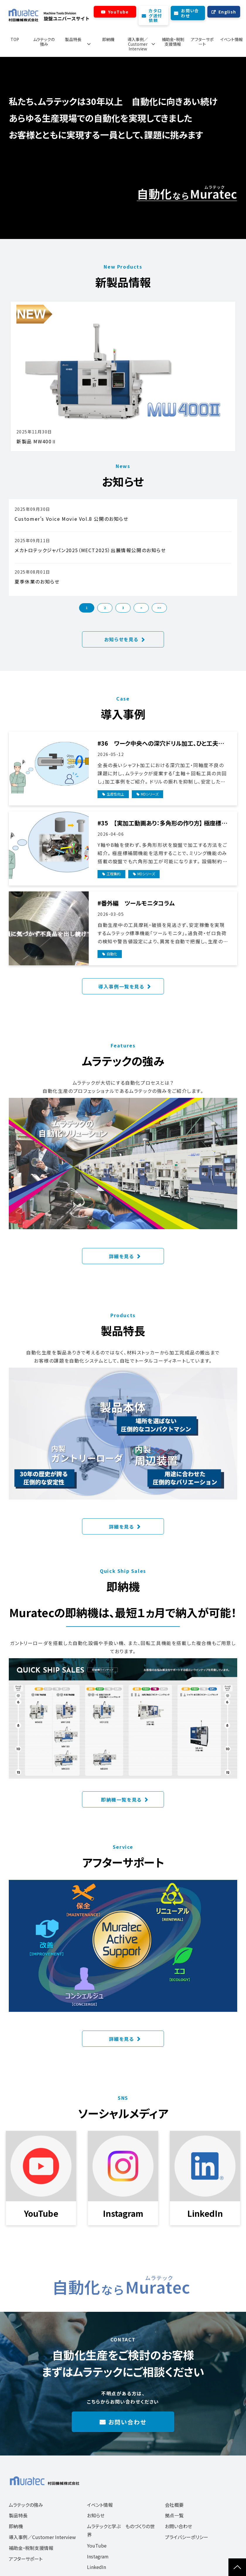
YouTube (118, 12)
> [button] (141, 608)
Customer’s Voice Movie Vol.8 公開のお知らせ (72, 518)
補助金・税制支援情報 (173, 41)
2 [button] (105, 608)
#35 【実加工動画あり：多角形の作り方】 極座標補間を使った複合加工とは (162, 823)
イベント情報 (231, 39)
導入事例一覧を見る (121, 986)
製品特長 (73, 39)
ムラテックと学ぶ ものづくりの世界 (121, 2530)
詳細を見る (121, 1256)
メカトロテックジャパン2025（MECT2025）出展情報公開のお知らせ (90, 550)
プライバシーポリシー (186, 2537)
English (227, 12)
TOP (15, 39)
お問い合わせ (190, 13)
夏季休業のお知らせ (37, 581)
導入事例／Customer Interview (137, 44)
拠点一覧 (174, 2515)
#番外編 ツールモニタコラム (136, 903)
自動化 (112, 953)
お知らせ (96, 2515)
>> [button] (159, 608)
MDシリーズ (149, 793)
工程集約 (114, 873)
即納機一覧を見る (121, 1799)
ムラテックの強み (44, 41)
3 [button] (123, 608)
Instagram (98, 2556)
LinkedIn (96, 2566)
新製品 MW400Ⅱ (36, 441)
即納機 (108, 39)
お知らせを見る (121, 639)
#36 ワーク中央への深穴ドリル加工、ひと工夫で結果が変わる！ (160, 743)
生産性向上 (115, 793)
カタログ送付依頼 (155, 15)
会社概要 (174, 2504)
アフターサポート (202, 41)
